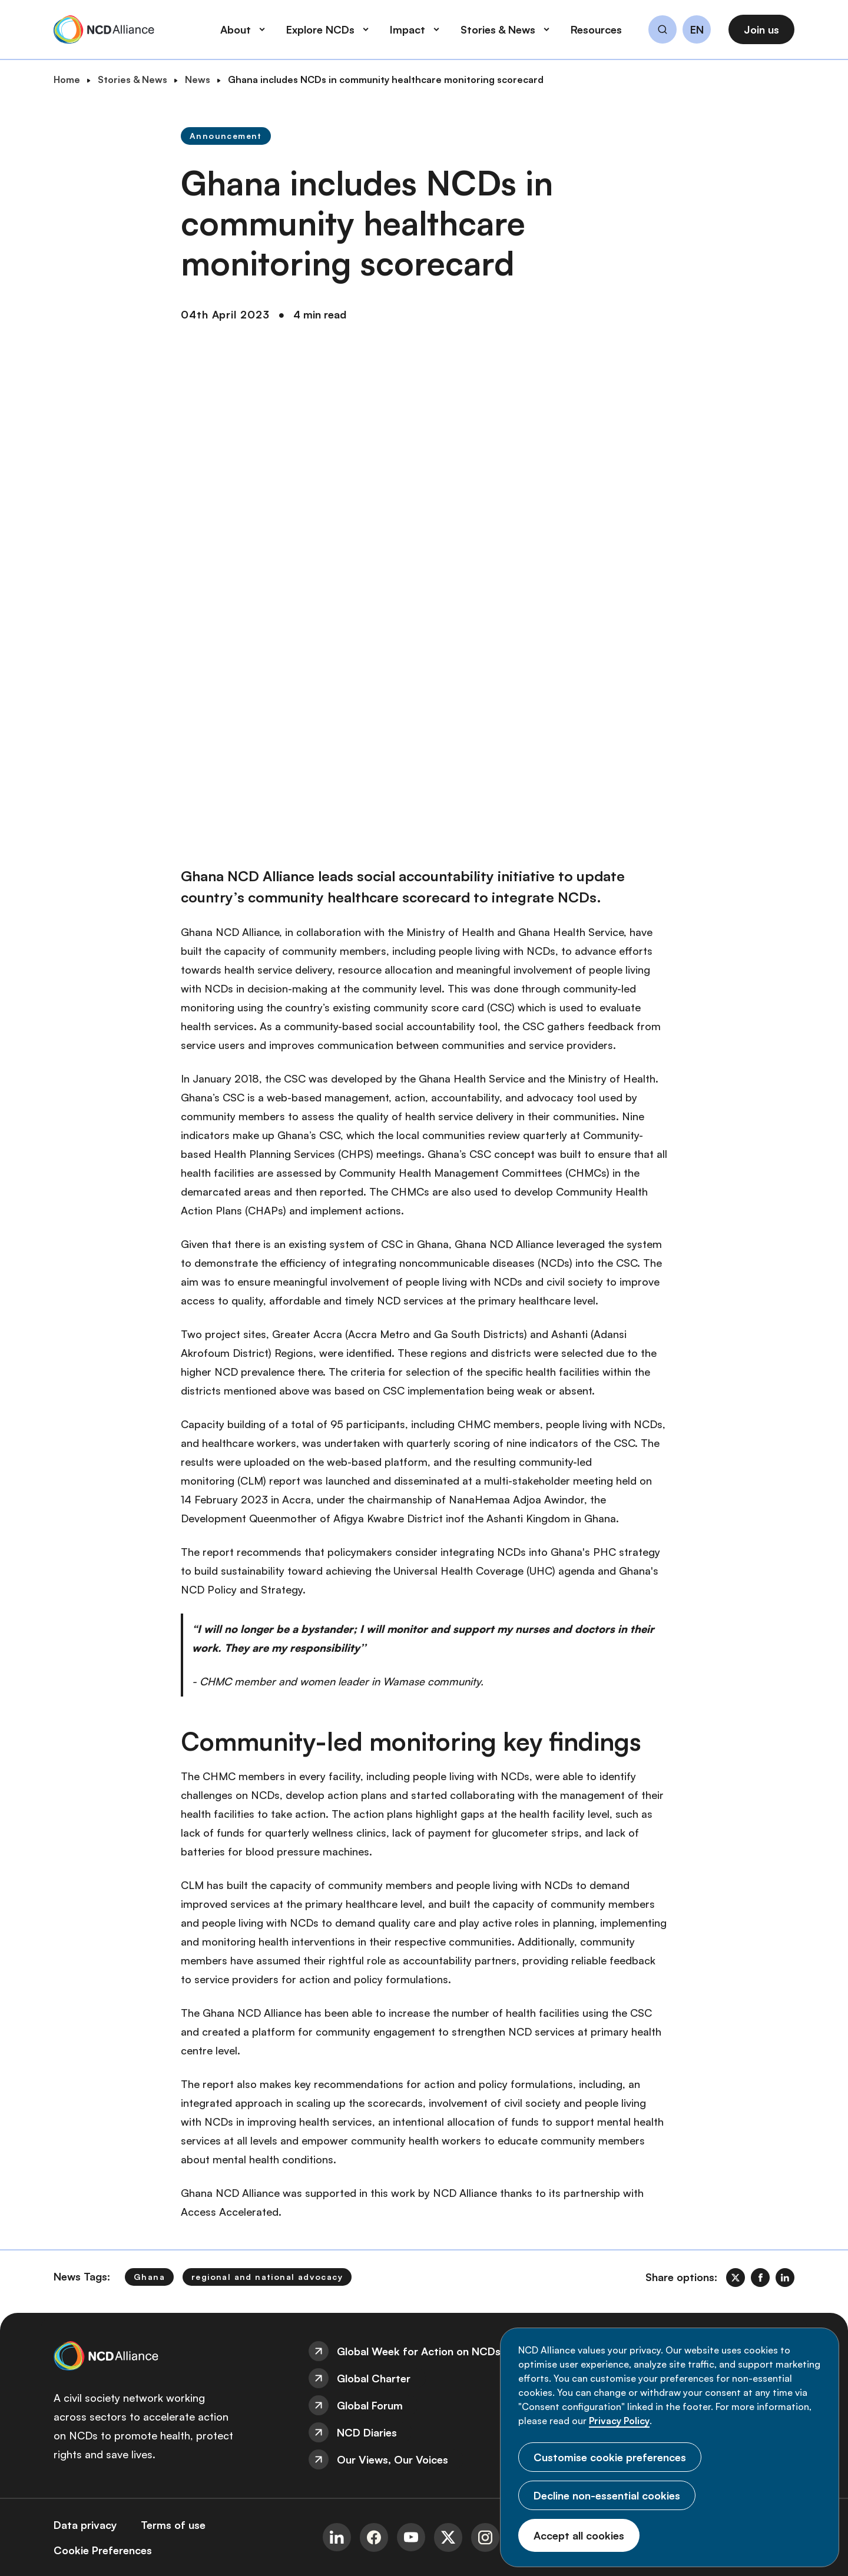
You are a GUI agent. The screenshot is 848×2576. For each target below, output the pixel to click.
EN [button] (697, 30)
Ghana (149, 2277)
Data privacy (85, 2524)
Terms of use (173, 2524)
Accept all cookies (579, 2535)
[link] (735, 2277)
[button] (662, 31)
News (197, 79)
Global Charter (373, 2378)
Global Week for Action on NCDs (419, 2351)
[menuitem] (424, 2351)
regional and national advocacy (267, 2277)
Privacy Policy (619, 2420)
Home (67, 79)
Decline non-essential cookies (607, 2495)
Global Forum (370, 2405)
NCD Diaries (367, 2432)
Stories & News (132, 79)
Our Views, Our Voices (392, 2459)
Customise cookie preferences (610, 2457)
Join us (761, 29)
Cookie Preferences (103, 2550)
